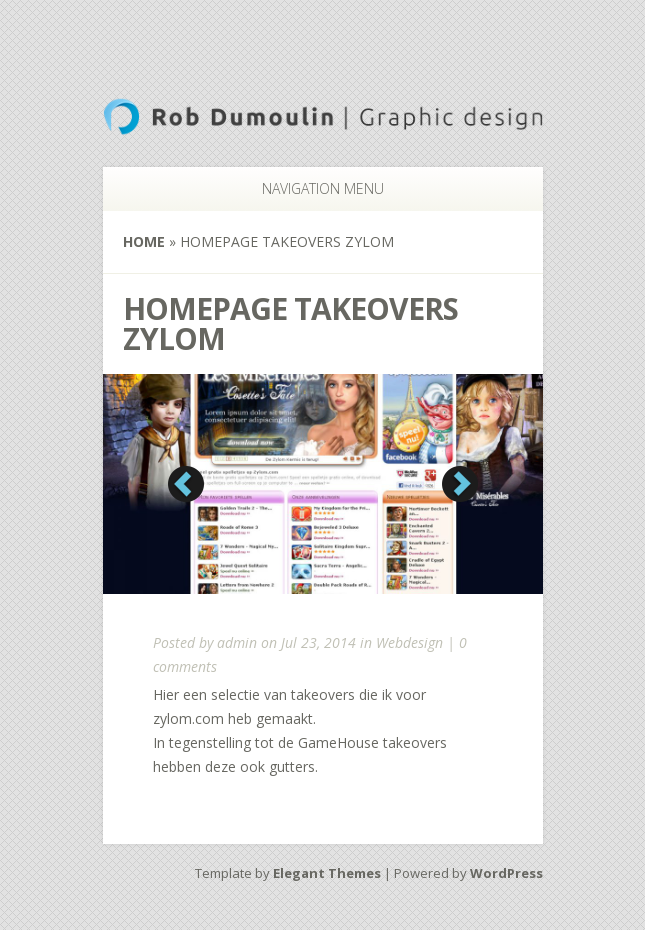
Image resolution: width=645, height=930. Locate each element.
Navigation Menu (310, 188)
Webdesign (409, 642)
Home (144, 241)
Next (459, 484)
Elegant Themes (327, 873)
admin (237, 642)
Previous (186, 484)
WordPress (506, 873)
